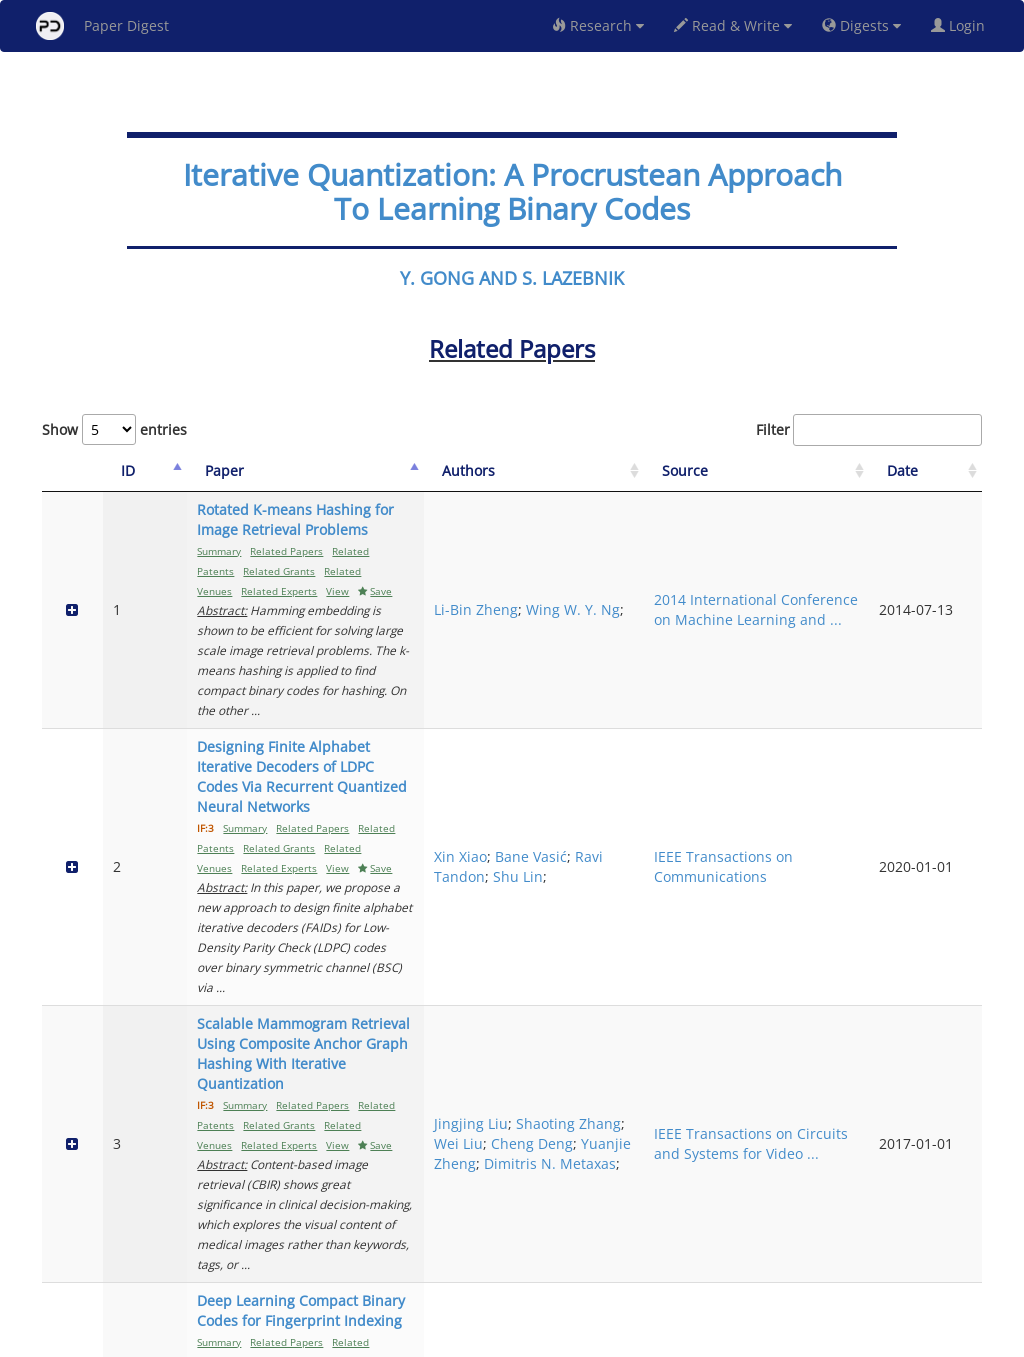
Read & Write (733, 25)
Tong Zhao (697, 1010)
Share (614, 1338)
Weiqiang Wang (714, 990)
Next (951, 1257)
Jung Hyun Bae (711, 1137)
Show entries (114, 429)
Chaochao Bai (707, 970)
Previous (795, 1257)
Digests (861, 25)
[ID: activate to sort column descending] (119, 471)
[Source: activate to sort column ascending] (848, 471)
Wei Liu (686, 853)
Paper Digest (102, 26)
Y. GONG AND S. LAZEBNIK (512, 278)
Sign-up (471, 1338)
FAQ (428, 1338)
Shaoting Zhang (714, 833)
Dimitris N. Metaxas (713, 903)
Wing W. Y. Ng (709, 569)
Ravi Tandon (697, 706)
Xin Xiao (688, 676)
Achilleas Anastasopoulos (715, 1167)
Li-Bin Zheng (704, 549)
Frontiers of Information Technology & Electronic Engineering (837, 1010)
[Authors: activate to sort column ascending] (717, 471)
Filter (869, 430)
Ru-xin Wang (712, 1020)
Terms (520, 1338)
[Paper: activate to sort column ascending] (398, 471)
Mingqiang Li (705, 1050)
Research (598, 25)
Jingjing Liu (699, 813)
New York (674, 1338)
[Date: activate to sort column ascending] (948, 471)
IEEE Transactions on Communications (848, 706)
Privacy (568, 1338)
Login (962, 25)
